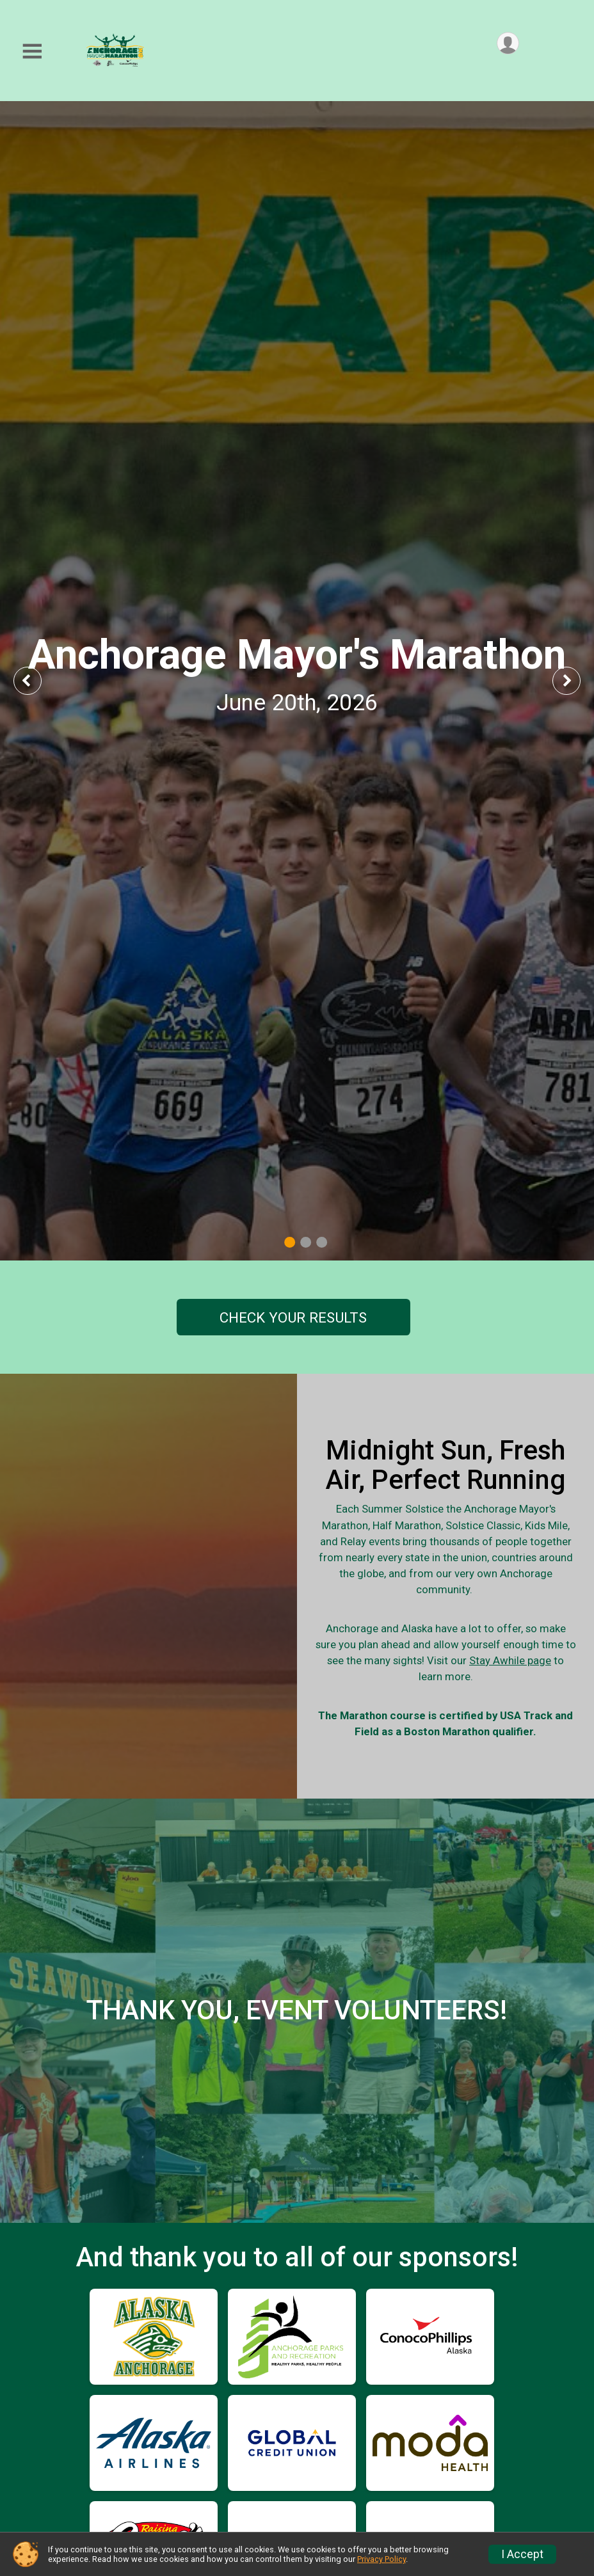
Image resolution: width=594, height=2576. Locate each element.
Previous (36, 680)
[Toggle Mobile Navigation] (32, 51)
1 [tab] (289, 1242)
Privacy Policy (381, 2559)
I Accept (522, 2554)
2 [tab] (305, 1242)
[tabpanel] (297, 680)
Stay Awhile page (517, 1705)
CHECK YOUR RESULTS (293, 1317)
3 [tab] (321, 1242)
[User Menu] (507, 44)
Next (576, 680)
